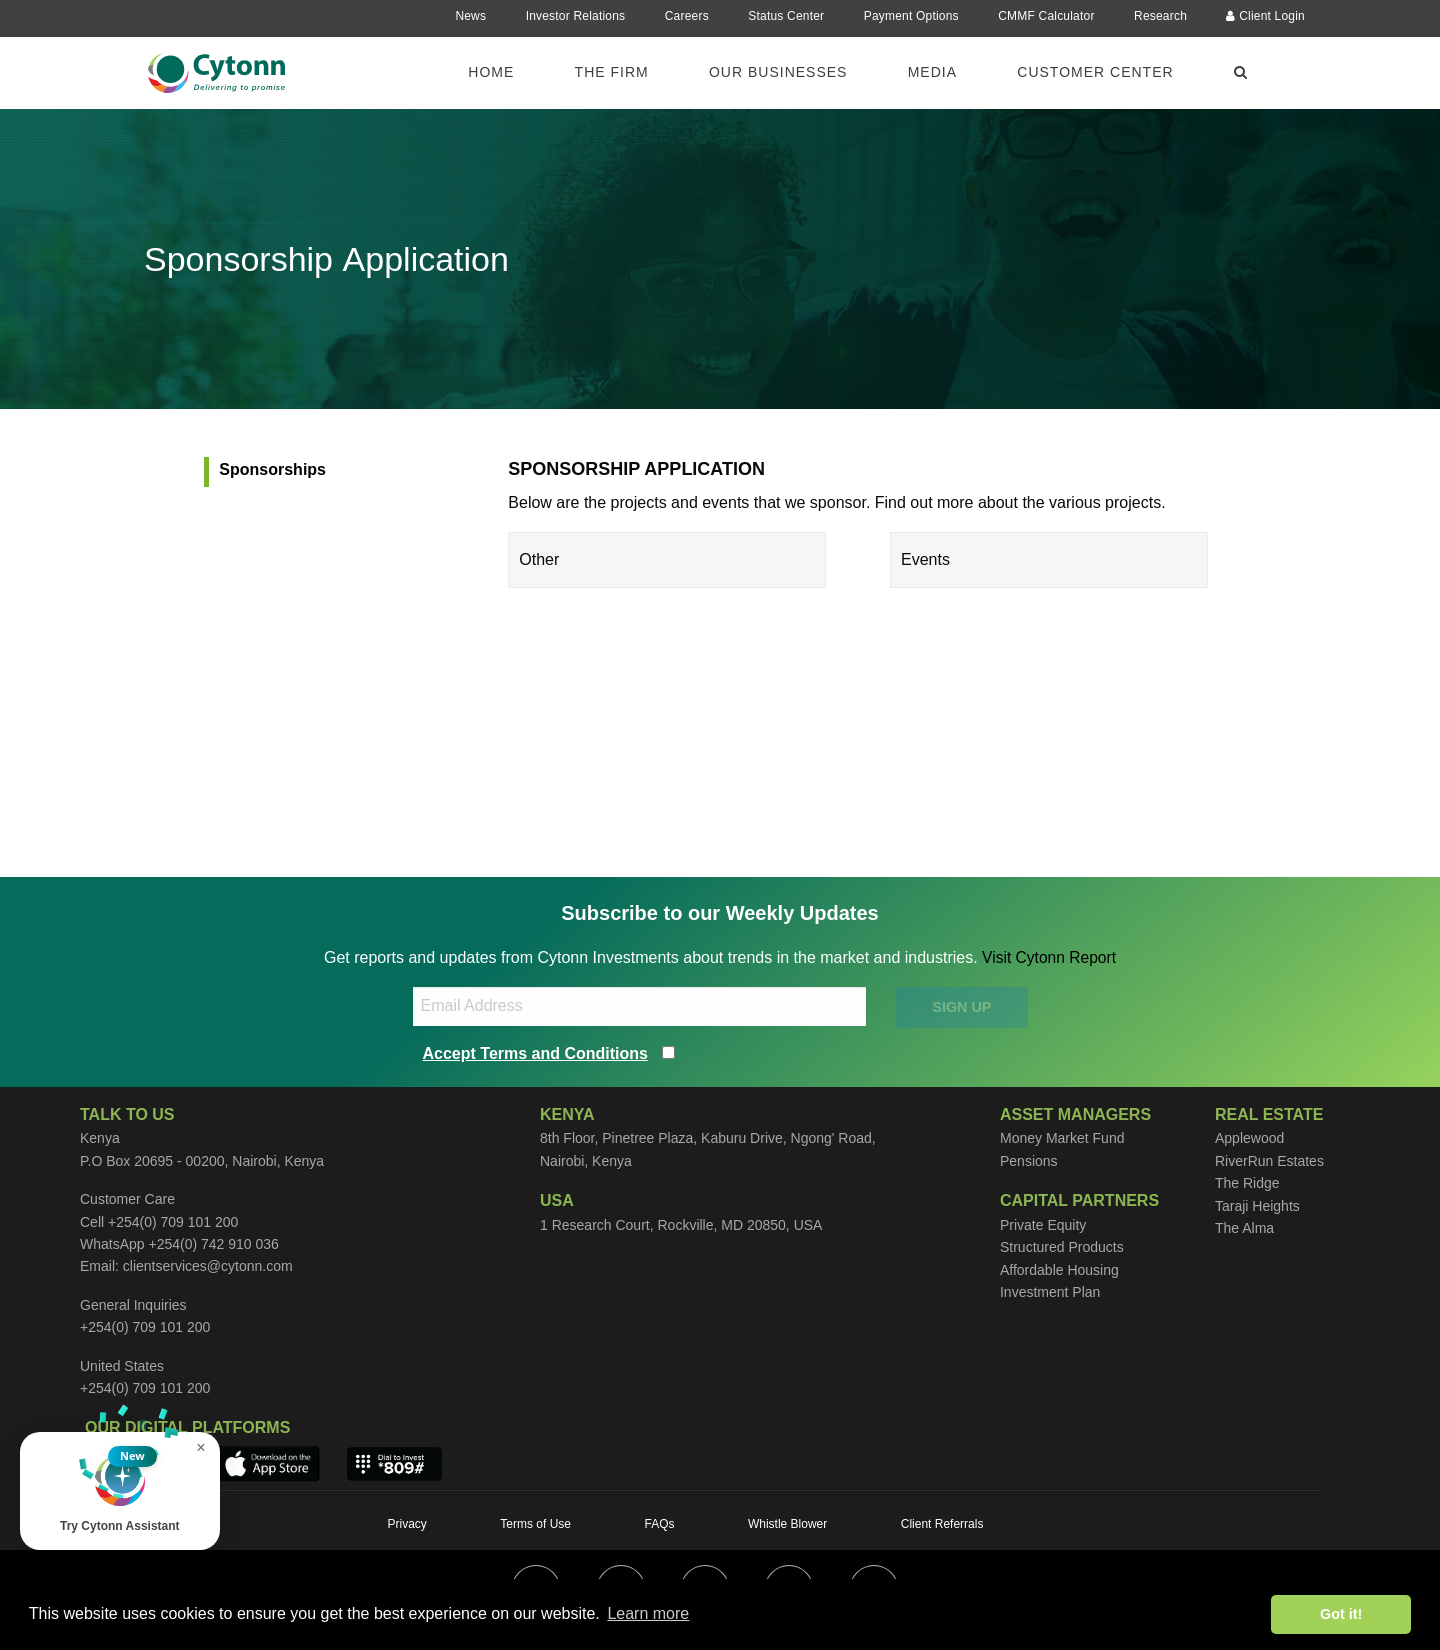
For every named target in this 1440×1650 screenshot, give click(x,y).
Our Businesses (778, 72)
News (470, 16)
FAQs (659, 1524)
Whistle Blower (787, 1524)
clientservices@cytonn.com (208, 1266)
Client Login (1265, 16)
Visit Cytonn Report (1049, 957)
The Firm (612, 72)
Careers (687, 16)
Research (1160, 16)
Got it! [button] (1341, 1614)
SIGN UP (961, 1007)
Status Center (786, 16)
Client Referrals (942, 1524)
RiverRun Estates (1269, 1161)
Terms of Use (535, 1524)
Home (491, 72)
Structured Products (1062, 1247)
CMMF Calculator (1046, 16)
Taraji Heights (1257, 1206)
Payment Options (911, 16)
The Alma (1244, 1228)
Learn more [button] (648, 1613)
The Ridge (1247, 1183)
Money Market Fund (1062, 1138)
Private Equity (1043, 1225)
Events (925, 559)
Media (932, 72)
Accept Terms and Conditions (536, 1052)
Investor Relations (576, 16)
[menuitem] (503, 71)
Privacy (407, 1524)
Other (539, 559)
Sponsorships (272, 469)
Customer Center (1095, 72)
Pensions (1029, 1161)
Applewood (1249, 1138)
